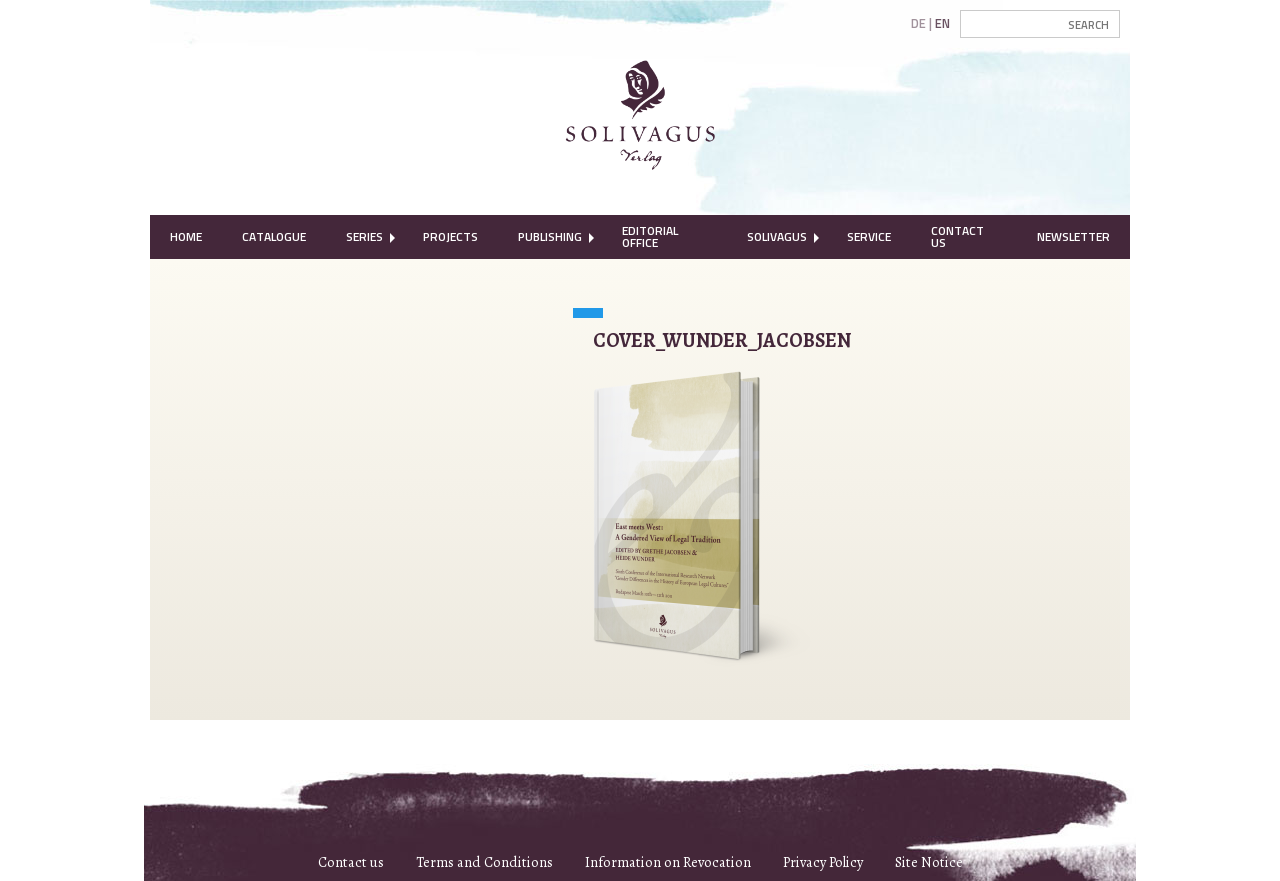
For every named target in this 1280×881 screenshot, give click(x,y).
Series (364, 236)
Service (869, 236)
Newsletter (1073, 236)
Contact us (351, 862)
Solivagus (777, 236)
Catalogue (274, 236)
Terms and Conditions (484, 862)
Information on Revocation (668, 862)
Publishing (550, 236)
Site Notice (929, 862)
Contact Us (957, 236)
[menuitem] (186, 237)
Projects (450, 236)
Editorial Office (650, 236)
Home (186, 236)
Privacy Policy (823, 862)
